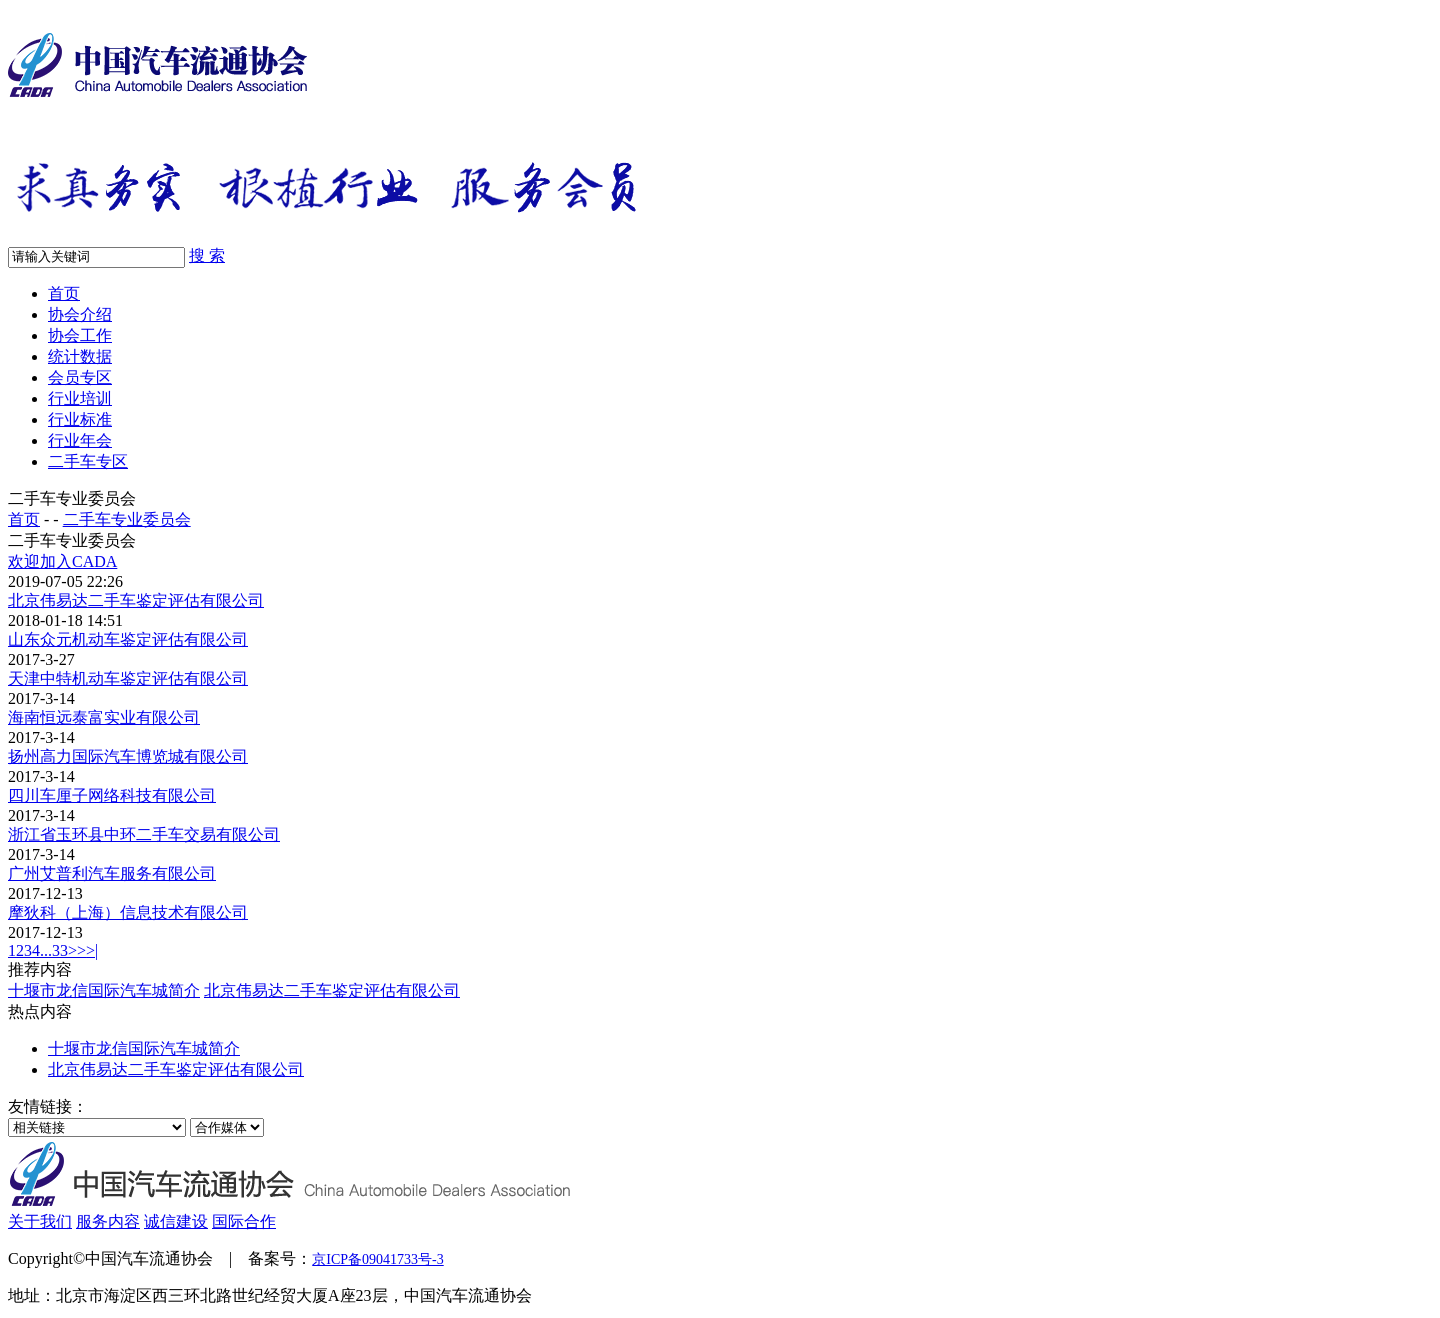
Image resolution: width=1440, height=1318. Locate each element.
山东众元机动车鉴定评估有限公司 (128, 639)
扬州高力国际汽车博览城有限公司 (128, 756)
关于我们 (40, 1221)
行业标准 (80, 419)
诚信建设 (176, 1221)
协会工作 (80, 335)
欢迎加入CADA (62, 561)
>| (92, 950)
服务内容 (108, 1221)
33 (60, 950)
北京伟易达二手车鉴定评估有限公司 (136, 600)
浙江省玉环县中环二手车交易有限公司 (144, 834)
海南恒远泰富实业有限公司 (104, 717)
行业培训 (80, 398)
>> (77, 950)
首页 (64, 293)
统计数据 (80, 356)
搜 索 (207, 255)
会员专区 (80, 377)
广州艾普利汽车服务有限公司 (112, 873)
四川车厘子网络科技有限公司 (112, 795)
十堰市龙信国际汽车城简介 (104, 990)
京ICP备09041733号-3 (377, 1259)
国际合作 (244, 1221)
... (46, 950)
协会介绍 (80, 314)
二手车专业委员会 (127, 519)
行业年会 (80, 440)
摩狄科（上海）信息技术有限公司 (128, 912)
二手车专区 (88, 461)
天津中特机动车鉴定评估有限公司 (128, 678)
